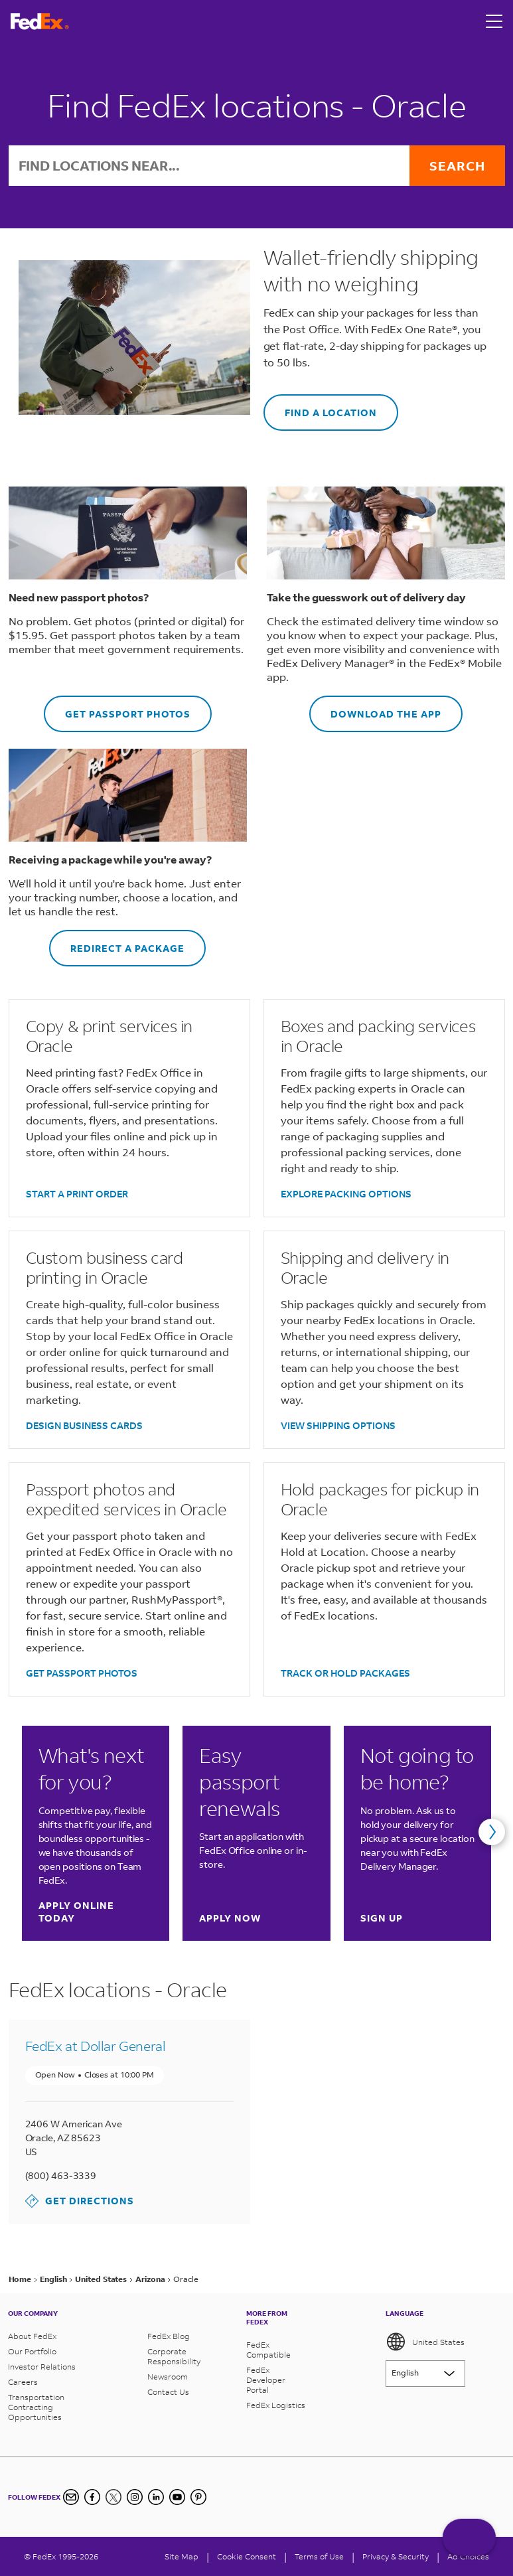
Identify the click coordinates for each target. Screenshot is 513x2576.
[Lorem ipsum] (425, 2373)
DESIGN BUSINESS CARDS (84, 1425)
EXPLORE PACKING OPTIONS (346, 1193)
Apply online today (94, 1911)
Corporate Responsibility (173, 2356)
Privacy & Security (395, 2556)
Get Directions (79, 2201)
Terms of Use (319, 2556)
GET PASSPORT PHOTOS (117, 708)
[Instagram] (135, 2497)
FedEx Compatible (268, 2350)
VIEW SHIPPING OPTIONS (338, 1425)
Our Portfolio (32, 2351)
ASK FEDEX (469, 2540)
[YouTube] (177, 2497)
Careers (23, 2382)
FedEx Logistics (275, 2405)
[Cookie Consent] (246, 2556)
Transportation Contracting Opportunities (36, 2407)
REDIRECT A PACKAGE (116, 942)
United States (425, 2341)
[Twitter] (113, 2497)
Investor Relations (42, 2367)
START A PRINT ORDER (77, 1193)
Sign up (381, 1918)
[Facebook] (92, 2497)
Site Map (181, 2556)
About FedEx (32, 2336)
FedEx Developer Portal (265, 2380)
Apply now (230, 1918)
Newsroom (167, 2377)
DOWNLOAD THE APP (375, 708)
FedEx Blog (168, 2336)
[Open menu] (494, 21)
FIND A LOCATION (320, 406)
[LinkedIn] (156, 2497)
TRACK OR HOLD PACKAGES (345, 1673)
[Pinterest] (198, 2497)
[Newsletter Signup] (71, 2497)
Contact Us (168, 2392)
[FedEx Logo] (40, 21)
